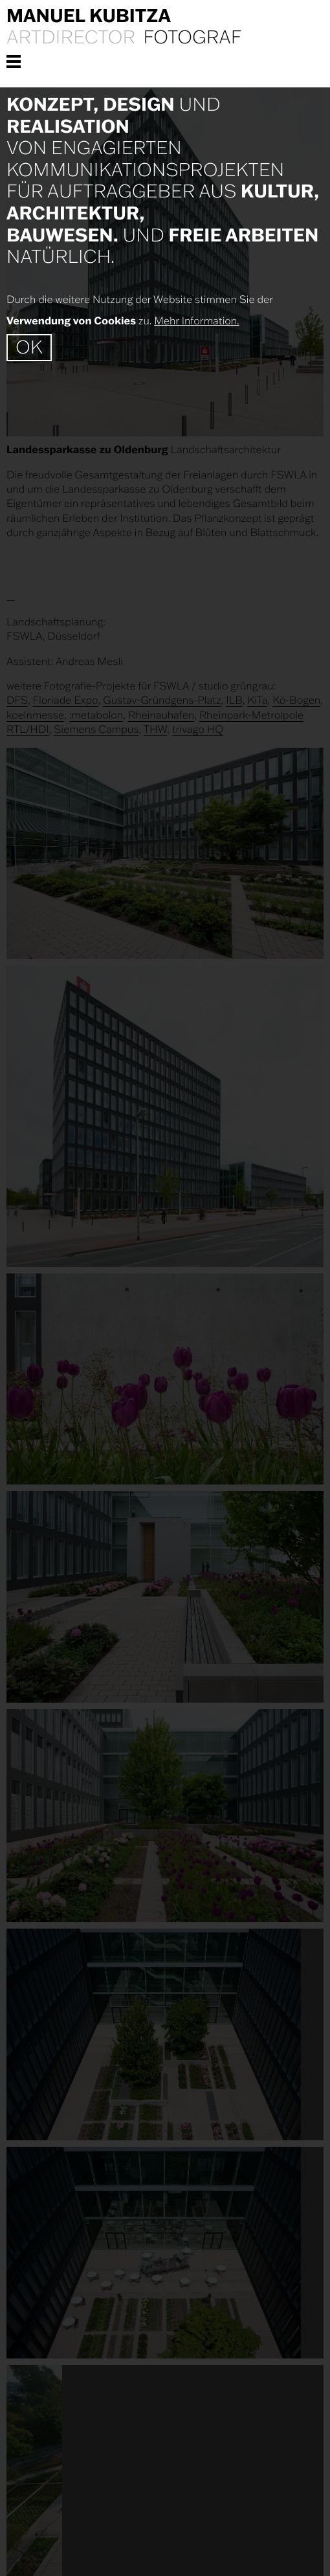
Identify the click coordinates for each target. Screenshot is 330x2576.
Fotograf (192, 37)
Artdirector (70, 37)
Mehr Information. (196, 321)
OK (29, 347)
